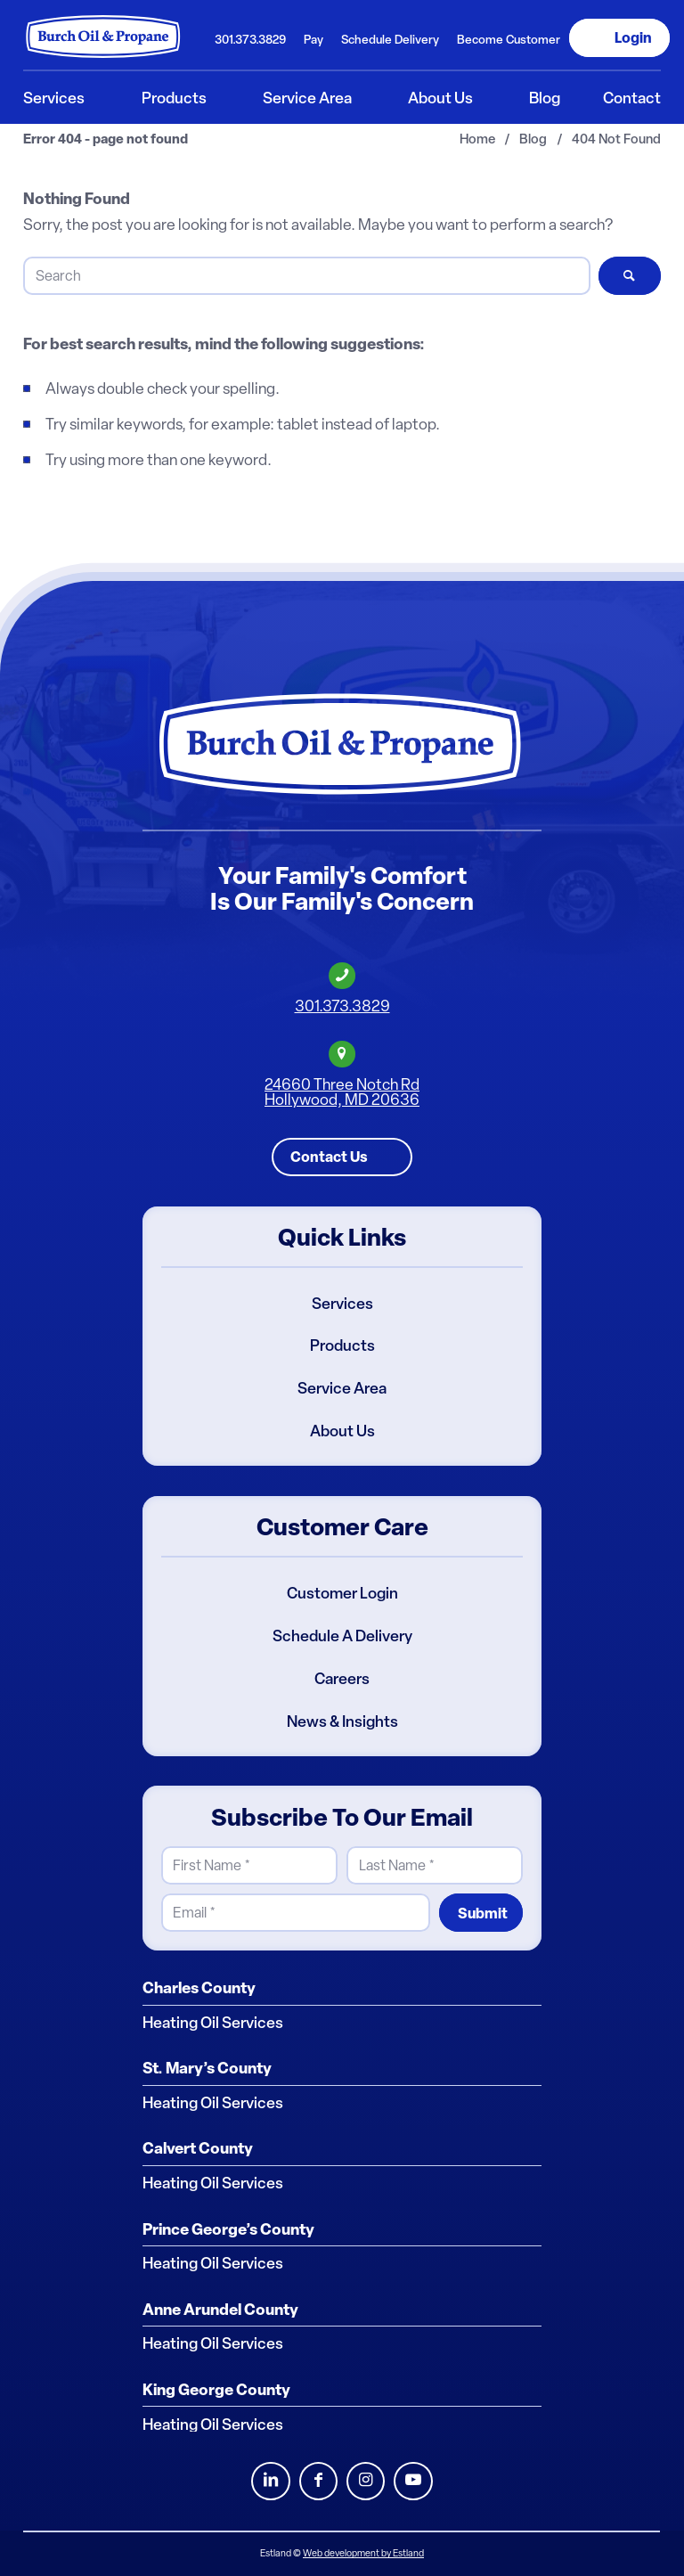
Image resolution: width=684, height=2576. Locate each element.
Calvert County (197, 2149)
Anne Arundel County (220, 2310)
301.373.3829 (250, 39)
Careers (342, 1679)
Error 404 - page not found (105, 139)
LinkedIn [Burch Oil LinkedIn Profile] (270, 2481)
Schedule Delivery (390, 39)
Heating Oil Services (212, 2023)
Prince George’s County (228, 2229)
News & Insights (342, 1721)
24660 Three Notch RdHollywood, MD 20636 (342, 1092)
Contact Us (329, 1156)
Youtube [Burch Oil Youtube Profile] (413, 2481)
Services (342, 1304)
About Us (342, 1431)
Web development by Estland (363, 2553)
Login (633, 37)
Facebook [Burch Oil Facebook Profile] (318, 2481)
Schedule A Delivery (342, 1636)
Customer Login (342, 1593)
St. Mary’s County (207, 2068)
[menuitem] (249, 38)
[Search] (306, 276)
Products (342, 1346)
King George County (216, 2390)
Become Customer (508, 39)
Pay (313, 39)
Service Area (342, 1388)
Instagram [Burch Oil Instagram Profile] (365, 2481)
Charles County (199, 1988)
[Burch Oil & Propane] (103, 36)
